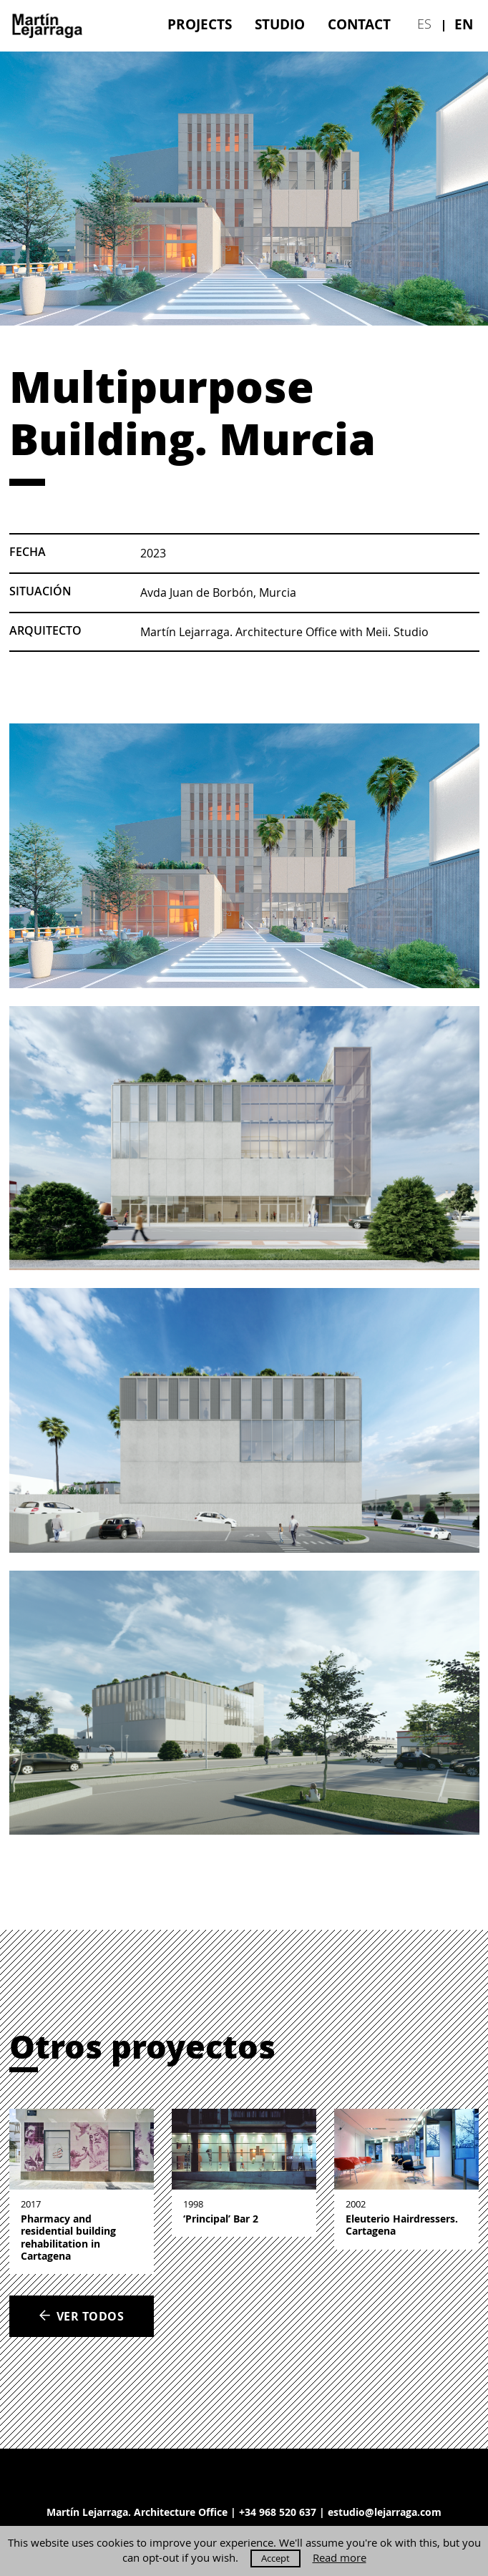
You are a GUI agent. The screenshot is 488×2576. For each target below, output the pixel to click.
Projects (199, 24)
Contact (359, 24)
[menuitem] (199, 24)
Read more (339, 2558)
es (424, 23)
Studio (280, 24)
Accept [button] (275, 2558)
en (463, 24)
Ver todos (81, 2316)
